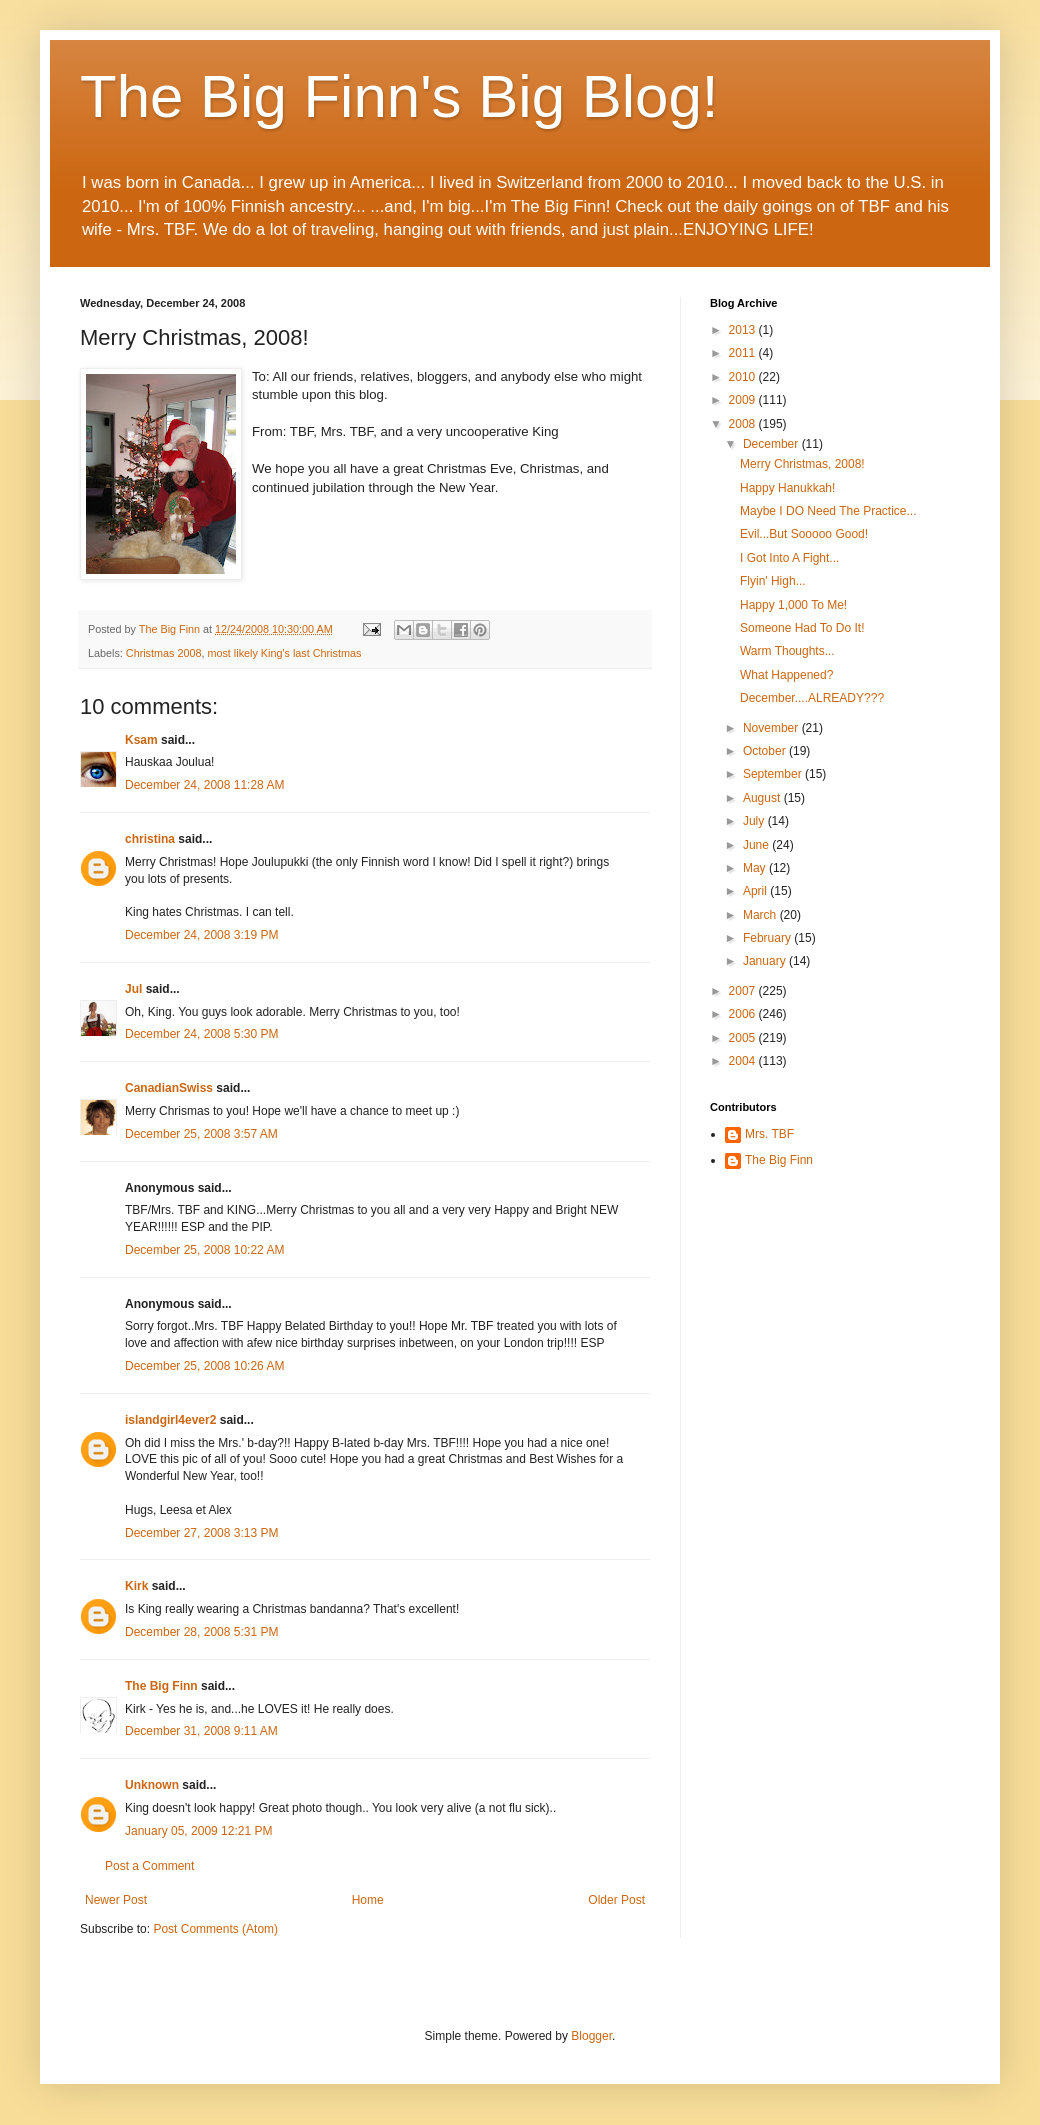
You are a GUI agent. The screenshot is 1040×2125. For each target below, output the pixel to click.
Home (368, 1900)
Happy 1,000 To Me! (793, 605)
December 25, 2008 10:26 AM (204, 1366)
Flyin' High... (773, 581)
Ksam (141, 740)
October (766, 751)
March (761, 915)
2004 (744, 1061)
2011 (744, 353)
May (756, 868)
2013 (744, 330)
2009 (744, 400)
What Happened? (786, 675)
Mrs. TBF (769, 1134)
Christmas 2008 (164, 653)
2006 (744, 1014)
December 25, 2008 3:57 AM (201, 1134)
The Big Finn (161, 1686)
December (772, 444)
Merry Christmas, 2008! (802, 464)
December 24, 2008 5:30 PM (201, 1034)
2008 (744, 424)
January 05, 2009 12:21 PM (198, 1831)
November (772, 728)
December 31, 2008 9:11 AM (201, 1731)
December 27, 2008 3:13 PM (201, 1533)
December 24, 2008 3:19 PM (201, 935)
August (763, 798)
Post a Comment (149, 1866)
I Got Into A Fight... (789, 558)
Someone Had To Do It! (802, 628)
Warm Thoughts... (787, 651)
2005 (744, 1038)
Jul (133, 989)
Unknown (152, 1785)
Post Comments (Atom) (215, 1929)
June (757, 845)
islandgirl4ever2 (170, 1420)
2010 (744, 377)
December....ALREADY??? (812, 698)
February (768, 938)
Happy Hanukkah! (787, 488)
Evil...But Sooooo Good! (804, 534)
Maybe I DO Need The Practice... (828, 511)
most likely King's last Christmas (284, 653)
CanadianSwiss (169, 1088)
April (756, 891)
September (774, 774)
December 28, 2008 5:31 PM (201, 1632)
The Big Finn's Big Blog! (399, 96)
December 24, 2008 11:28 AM (204, 785)
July (755, 821)
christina (150, 839)
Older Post (616, 1900)
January (766, 961)
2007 (744, 991)
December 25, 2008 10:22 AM (204, 1250)
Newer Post (116, 1900)
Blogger (591, 2036)
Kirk (136, 1586)
